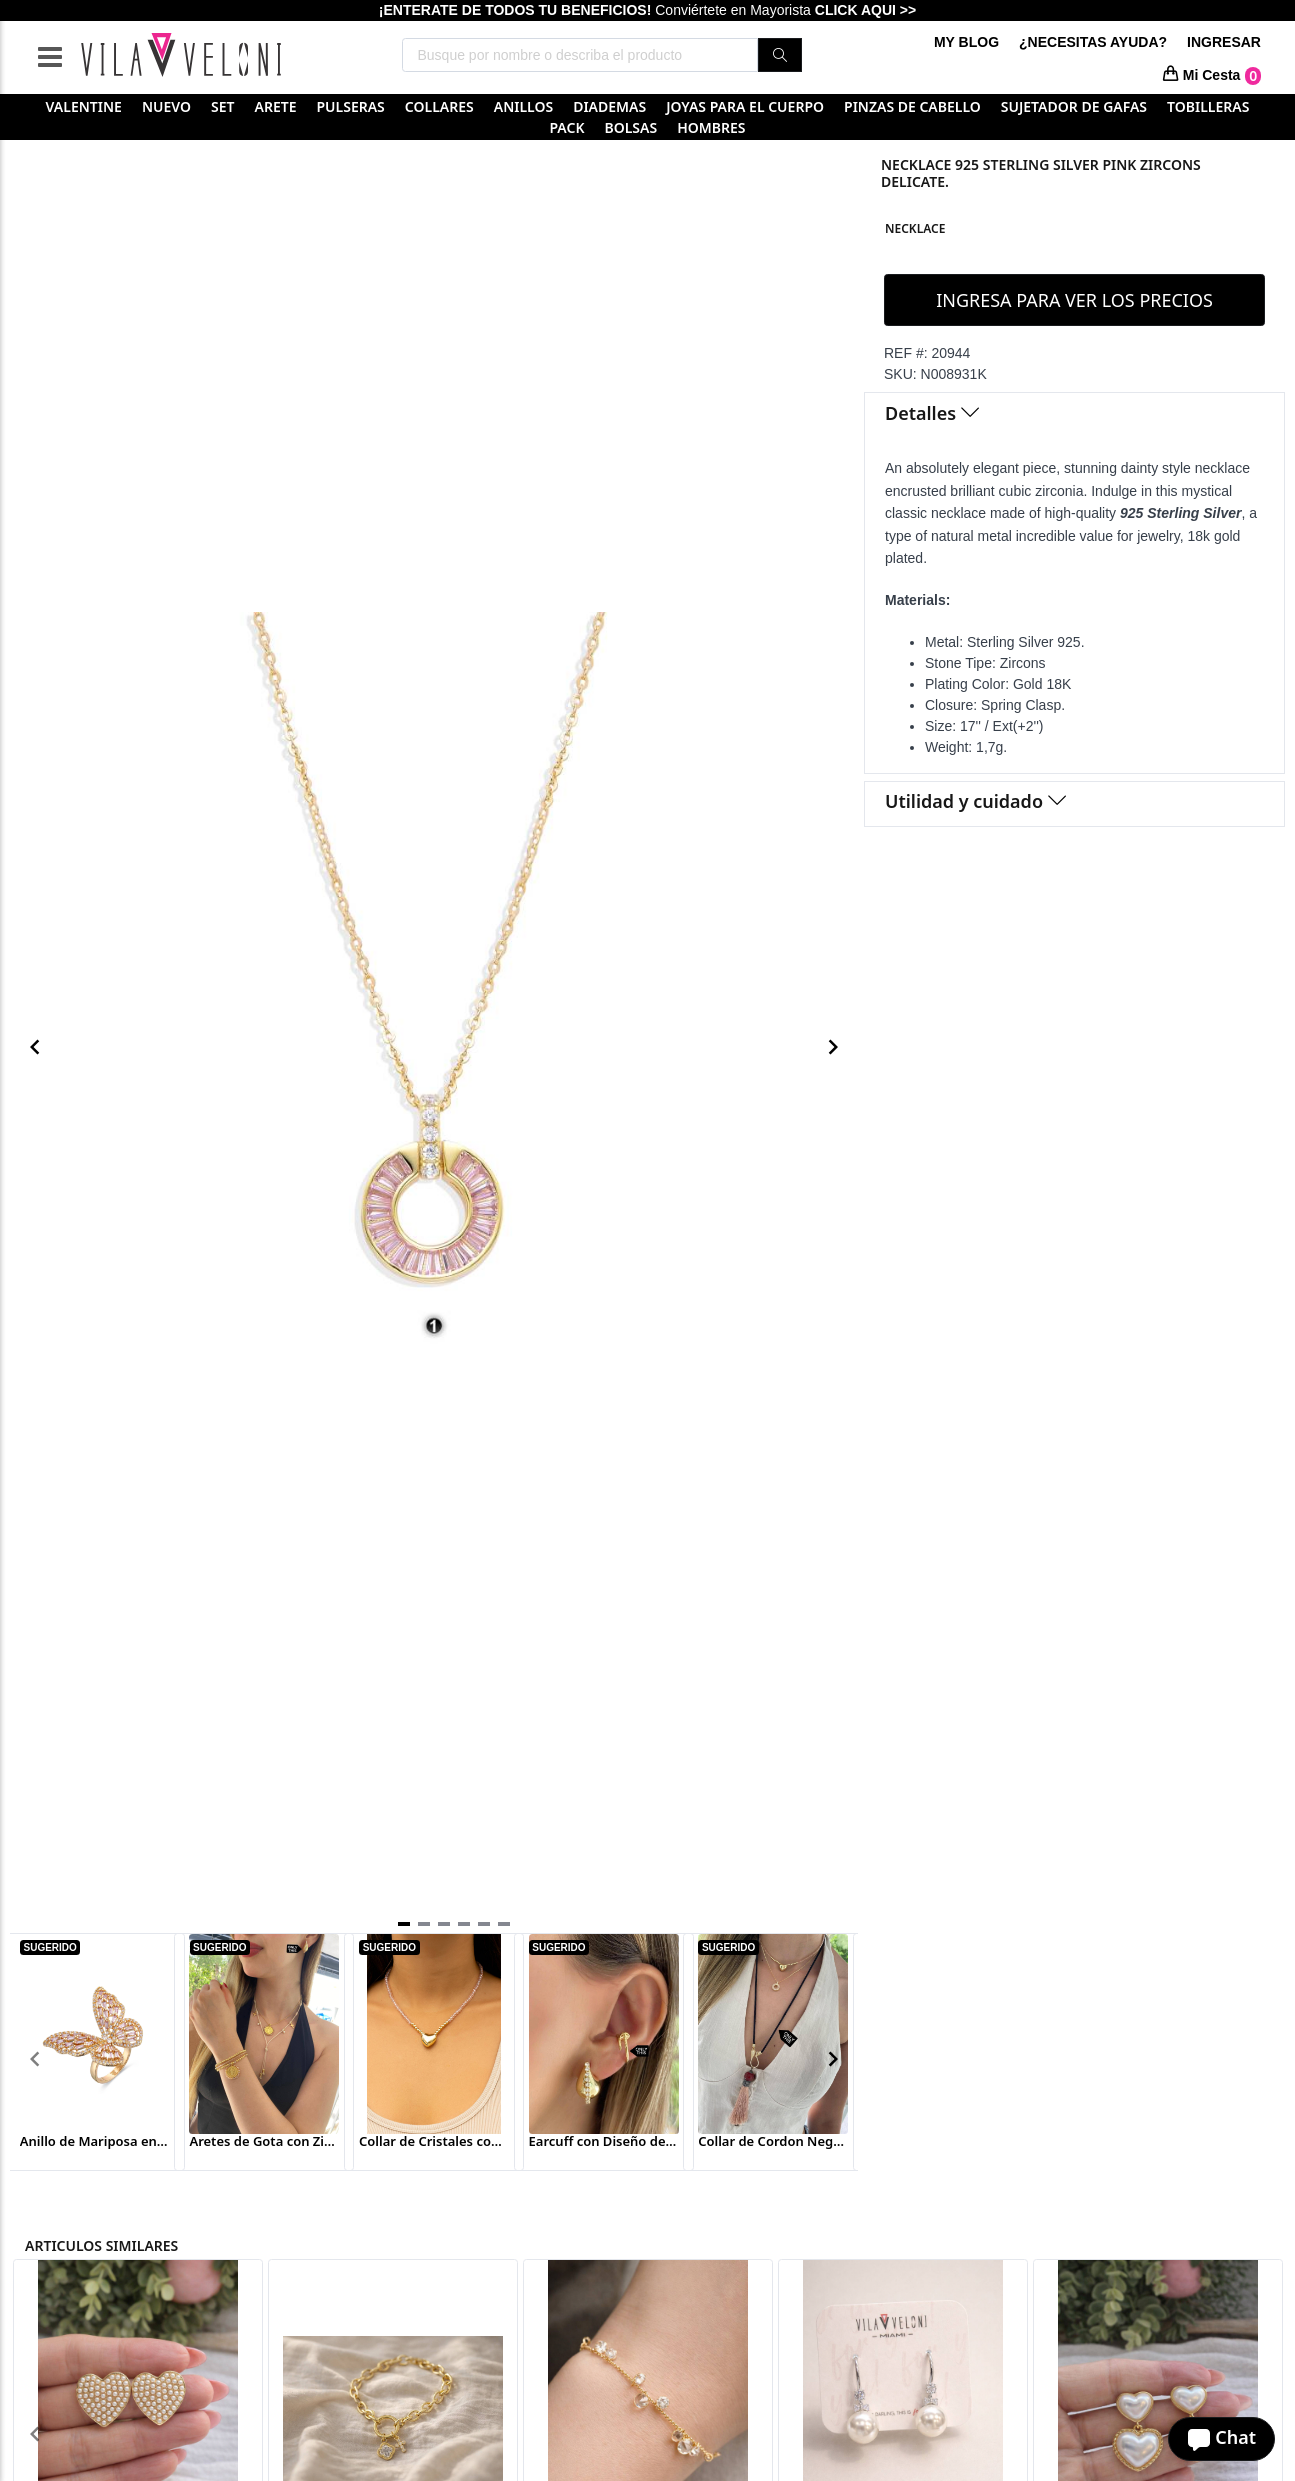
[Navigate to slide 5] (484, 1924)
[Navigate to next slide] (833, 1047)
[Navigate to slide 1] (404, 1924)
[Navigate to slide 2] (424, 1924)
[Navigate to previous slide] (35, 1047)
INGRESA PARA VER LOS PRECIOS (1074, 300)
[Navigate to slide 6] (504, 1924)
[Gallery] (434, 1047)
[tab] (1074, 415)
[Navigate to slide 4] (464, 1924)
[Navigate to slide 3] (444, 1924)
